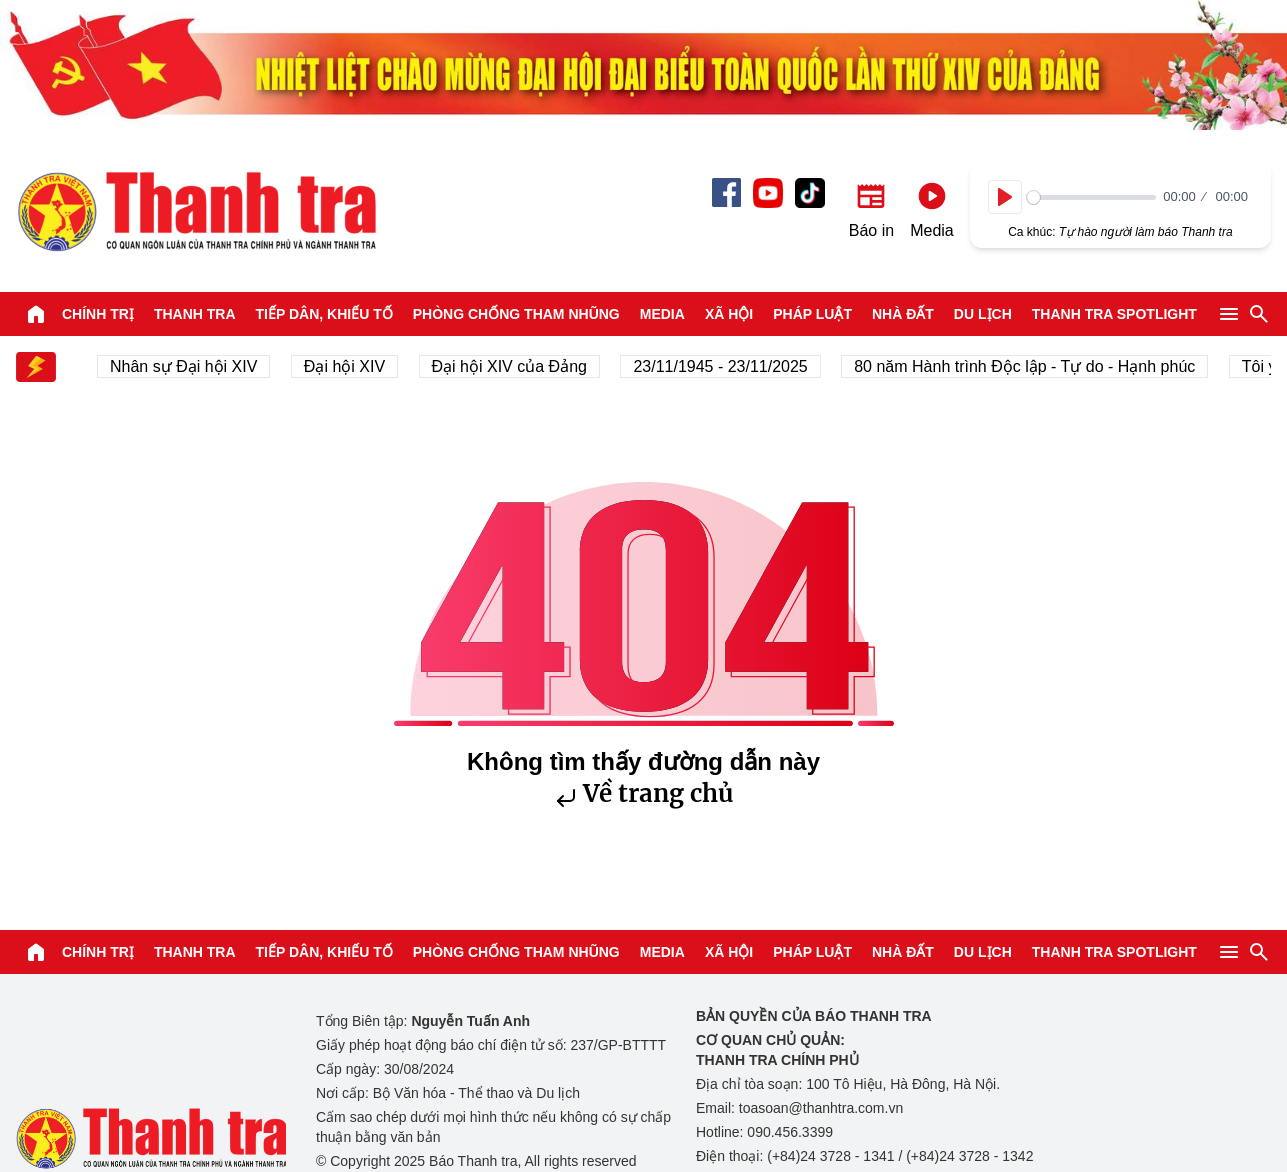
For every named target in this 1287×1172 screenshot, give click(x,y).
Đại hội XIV (348, 366)
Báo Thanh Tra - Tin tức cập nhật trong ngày (196, 211)
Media (662, 314)
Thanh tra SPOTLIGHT (1114, 314)
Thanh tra (195, 314)
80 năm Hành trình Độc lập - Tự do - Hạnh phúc (1028, 366)
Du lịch (983, 314)
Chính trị (98, 314)
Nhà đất (903, 314)
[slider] (1091, 197)
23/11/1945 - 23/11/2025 (724, 366)
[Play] (1005, 197)
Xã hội (729, 314)
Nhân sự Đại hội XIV (187, 366)
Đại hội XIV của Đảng (513, 366)
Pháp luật (812, 314)
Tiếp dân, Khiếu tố (324, 314)
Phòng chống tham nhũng (516, 314)
